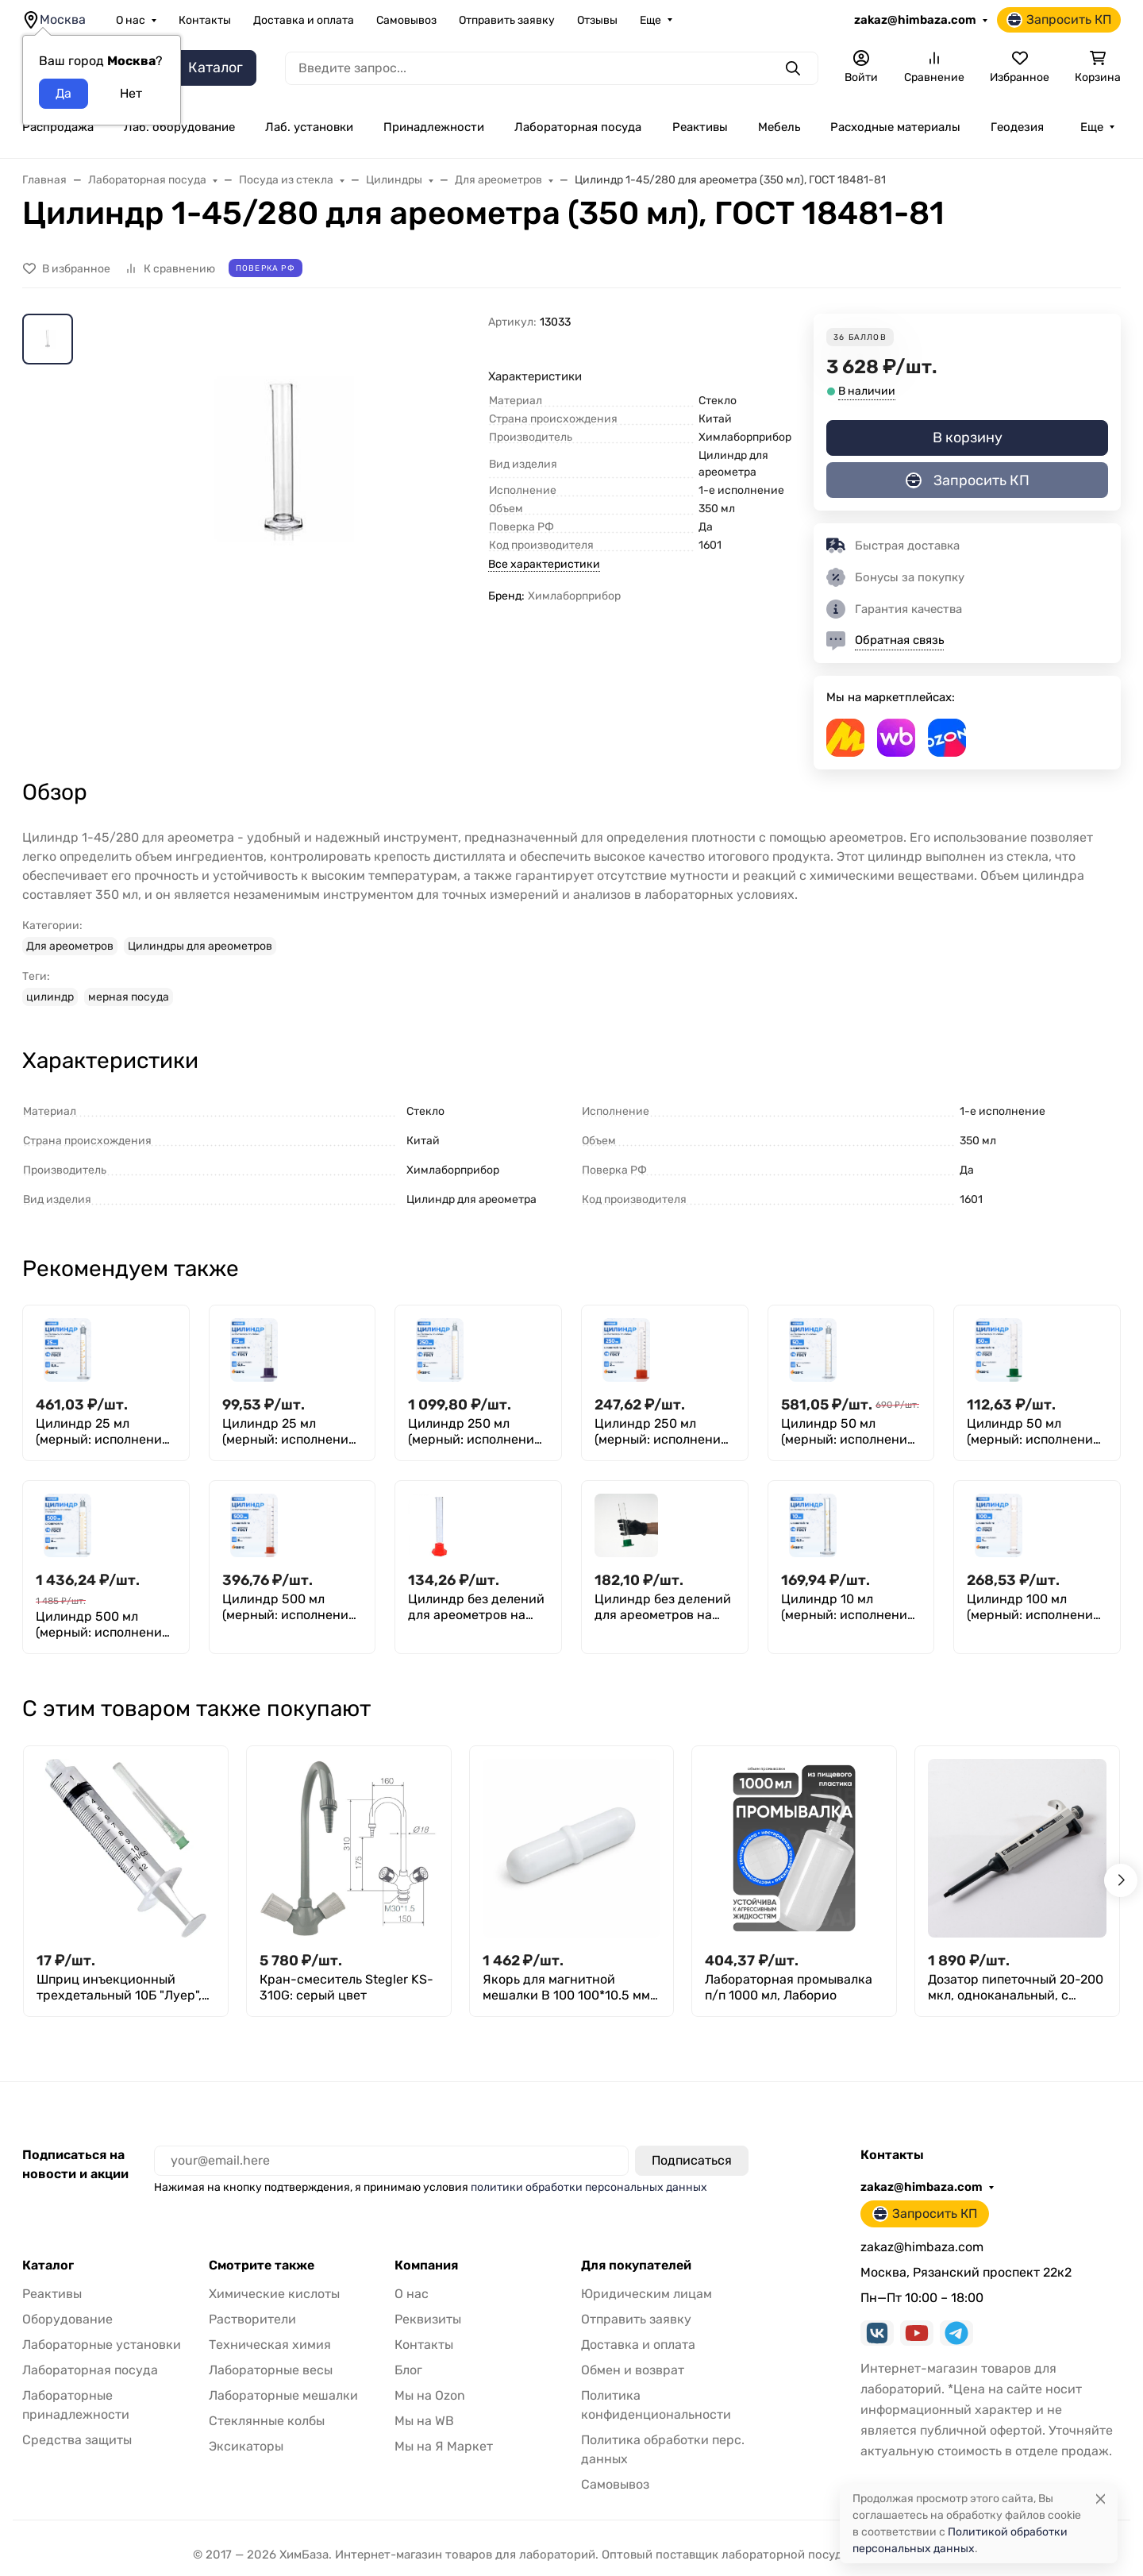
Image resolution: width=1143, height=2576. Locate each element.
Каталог (48, 2265)
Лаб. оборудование (179, 127)
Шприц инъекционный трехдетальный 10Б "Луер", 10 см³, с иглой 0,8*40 (119, 1987)
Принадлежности (433, 127)
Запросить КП (1058, 20)
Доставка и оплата (303, 20)
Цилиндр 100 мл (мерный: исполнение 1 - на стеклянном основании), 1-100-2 (1033, 1607)
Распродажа (58, 127)
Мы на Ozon (429, 2395)
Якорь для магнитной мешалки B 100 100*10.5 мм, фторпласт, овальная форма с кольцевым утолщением (568, 1987)
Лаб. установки (309, 127)
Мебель (779, 127)
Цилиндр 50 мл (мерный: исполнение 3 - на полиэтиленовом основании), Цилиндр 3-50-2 (1034, 1432)
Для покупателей (636, 2265)
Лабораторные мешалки (283, 2395)
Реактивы (700, 127)
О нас (130, 20)
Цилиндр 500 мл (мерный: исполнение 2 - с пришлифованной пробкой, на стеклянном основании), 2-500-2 (105, 1625)
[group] (283, 537)
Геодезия (1017, 127)
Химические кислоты (274, 2293)
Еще (650, 20)
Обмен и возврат (632, 2369)
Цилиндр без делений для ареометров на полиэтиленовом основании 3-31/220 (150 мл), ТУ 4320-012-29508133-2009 (476, 1607)
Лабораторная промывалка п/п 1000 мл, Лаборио (788, 1987)
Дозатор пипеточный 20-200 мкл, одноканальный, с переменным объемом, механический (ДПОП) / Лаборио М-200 (1015, 1987)
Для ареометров (70, 946)
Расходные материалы (895, 127)
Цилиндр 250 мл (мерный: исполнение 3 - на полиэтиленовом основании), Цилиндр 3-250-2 (662, 1432)
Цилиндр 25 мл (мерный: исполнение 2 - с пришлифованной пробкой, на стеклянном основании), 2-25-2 (105, 1432)
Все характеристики (544, 564)
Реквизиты (427, 2319)
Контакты (205, 20)
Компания (426, 2265)
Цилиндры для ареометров (200, 946)
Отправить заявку (507, 20)
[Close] (1100, 2498)
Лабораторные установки (101, 2344)
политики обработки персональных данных (589, 2187)
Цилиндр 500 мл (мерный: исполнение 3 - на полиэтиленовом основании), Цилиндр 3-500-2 (289, 1607)
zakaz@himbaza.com (915, 20)
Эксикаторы (246, 2446)
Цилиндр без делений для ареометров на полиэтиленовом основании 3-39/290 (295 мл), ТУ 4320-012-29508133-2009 (663, 1607)
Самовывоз (406, 20)
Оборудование (67, 2319)
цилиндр (50, 997)
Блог (408, 2369)
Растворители (252, 2319)
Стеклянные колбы (267, 2420)
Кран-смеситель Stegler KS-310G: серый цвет (346, 1987)
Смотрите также (261, 2265)
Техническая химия (270, 2344)
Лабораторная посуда (577, 127)
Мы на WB (424, 2420)
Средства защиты (77, 2439)
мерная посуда (128, 997)
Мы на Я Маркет (443, 2446)
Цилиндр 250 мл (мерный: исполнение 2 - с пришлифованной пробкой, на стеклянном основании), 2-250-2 (478, 1432)
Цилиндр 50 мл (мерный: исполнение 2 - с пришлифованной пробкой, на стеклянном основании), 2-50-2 (851, 1432)
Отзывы (597, 20)
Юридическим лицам (646, 2293)
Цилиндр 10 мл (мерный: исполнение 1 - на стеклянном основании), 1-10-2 (847, 1607)
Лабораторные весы (271, 2369)
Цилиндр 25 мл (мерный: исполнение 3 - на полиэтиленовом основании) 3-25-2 (289, 1432)
